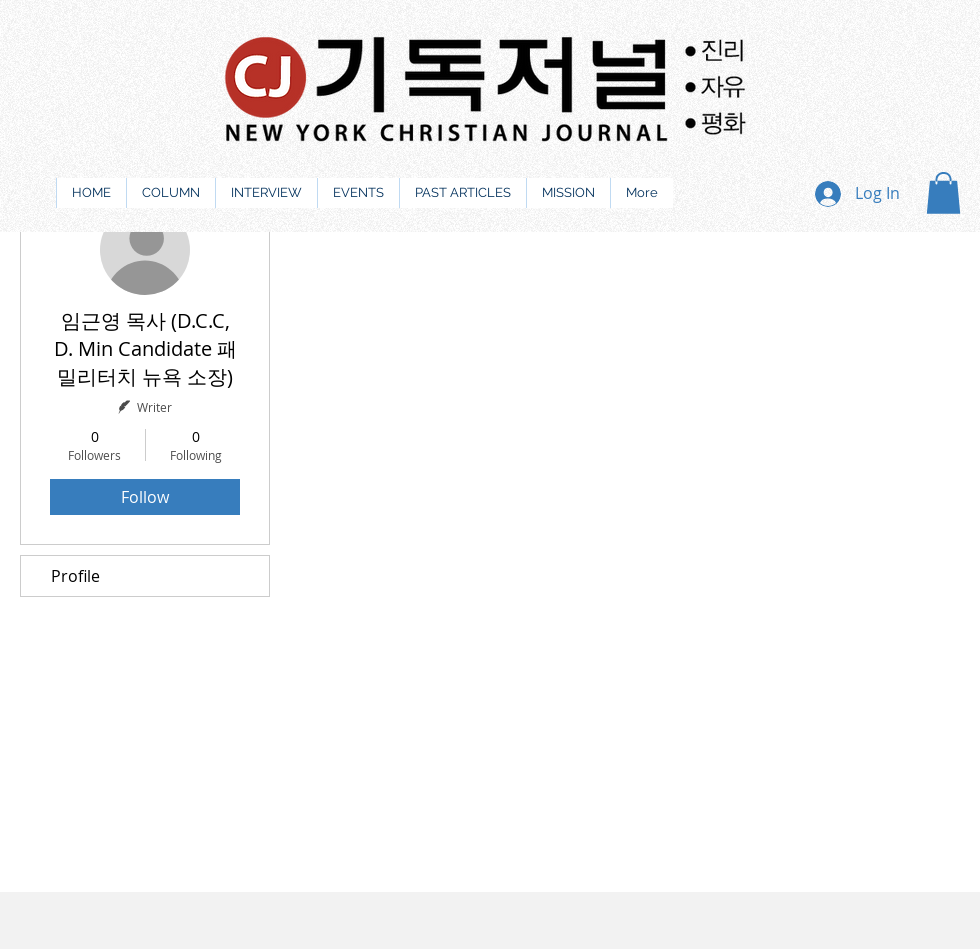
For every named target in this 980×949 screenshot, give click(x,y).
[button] (943, 193)
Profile (75, 576)
